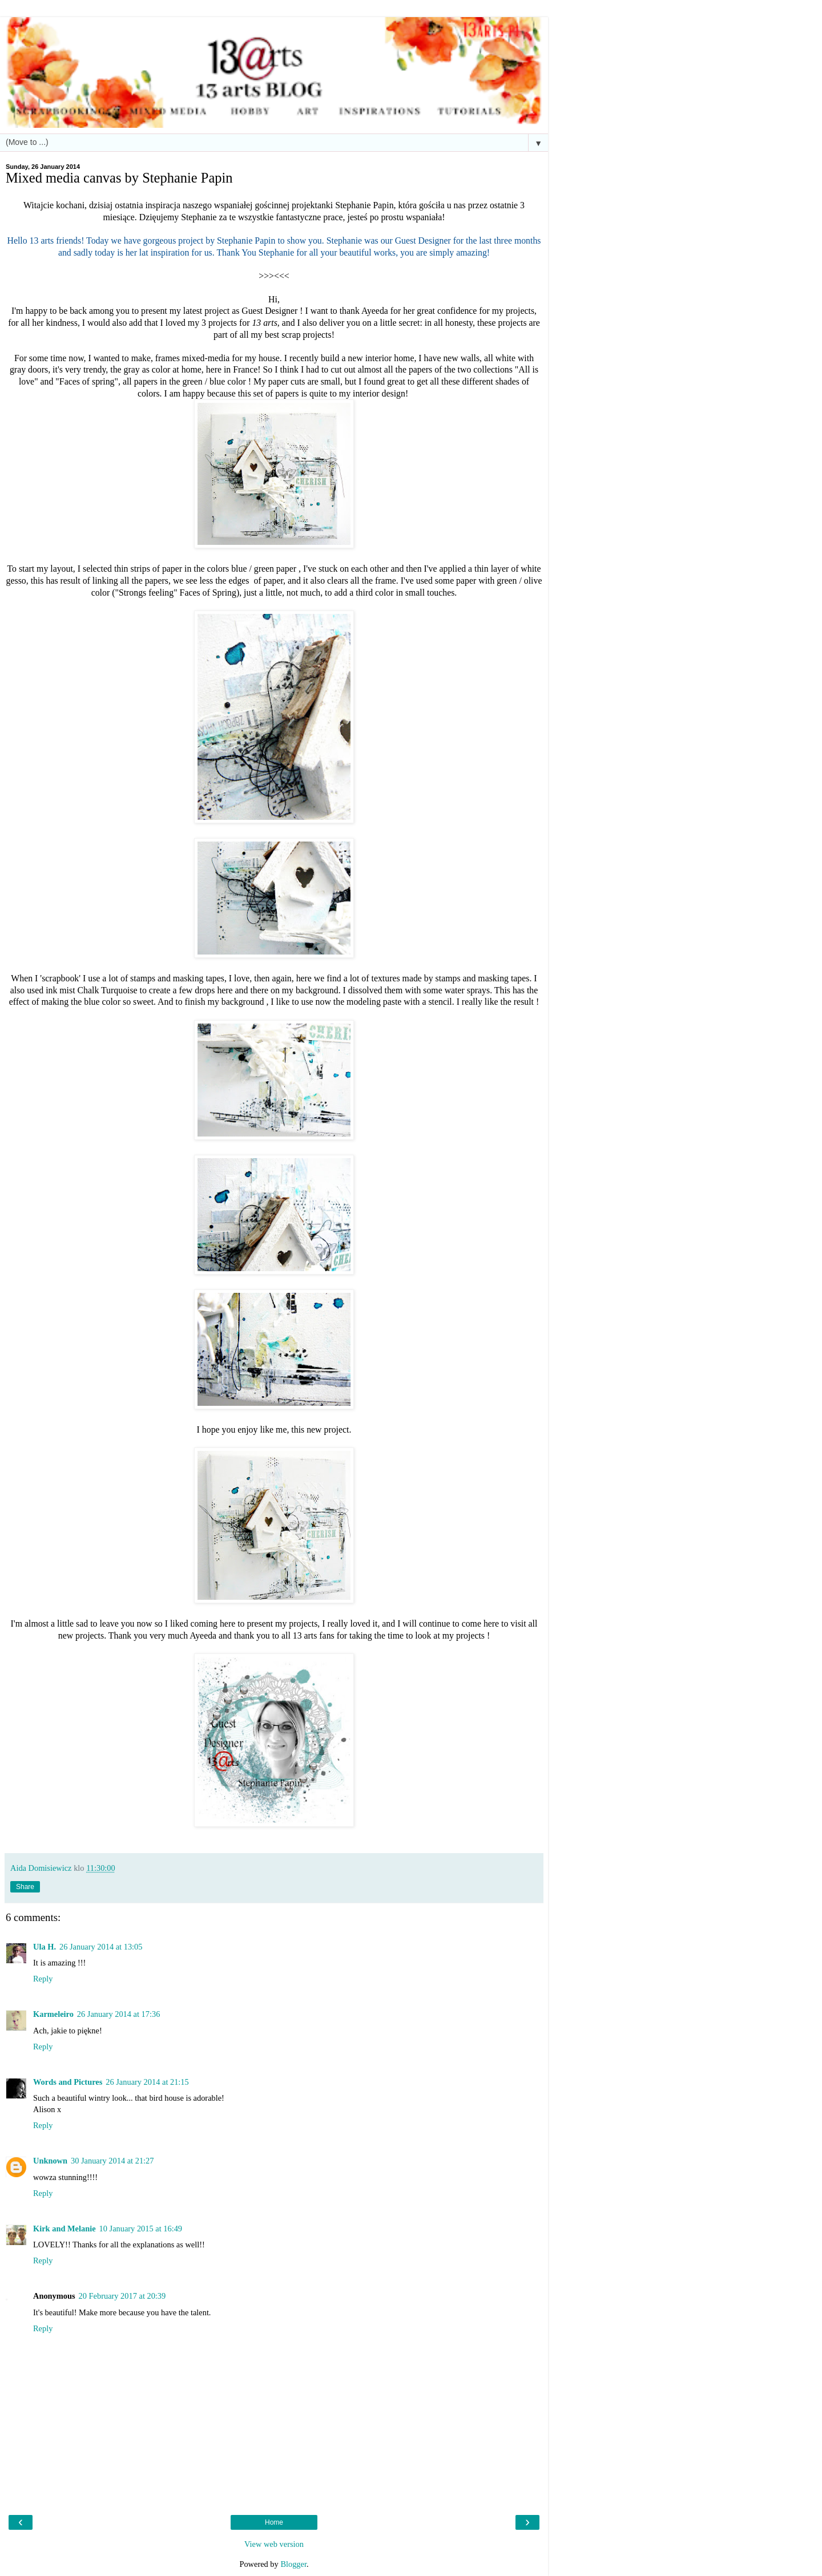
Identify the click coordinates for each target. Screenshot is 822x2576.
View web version (274, 2544)
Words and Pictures (67, 2081)
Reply (43, 1978)
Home (274, 2522)
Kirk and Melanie (64, 2228)
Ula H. (44, 1946)
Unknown (50, 2160)
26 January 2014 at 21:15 (147, 2081)
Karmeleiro (53, 2014)
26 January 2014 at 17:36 (118, 2014)
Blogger (293, 2564)
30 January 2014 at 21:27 (112, 2160)
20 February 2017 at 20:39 (122, 2295)
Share (25, 1887)
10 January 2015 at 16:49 (140, 2228)
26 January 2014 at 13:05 (100, 1946)
